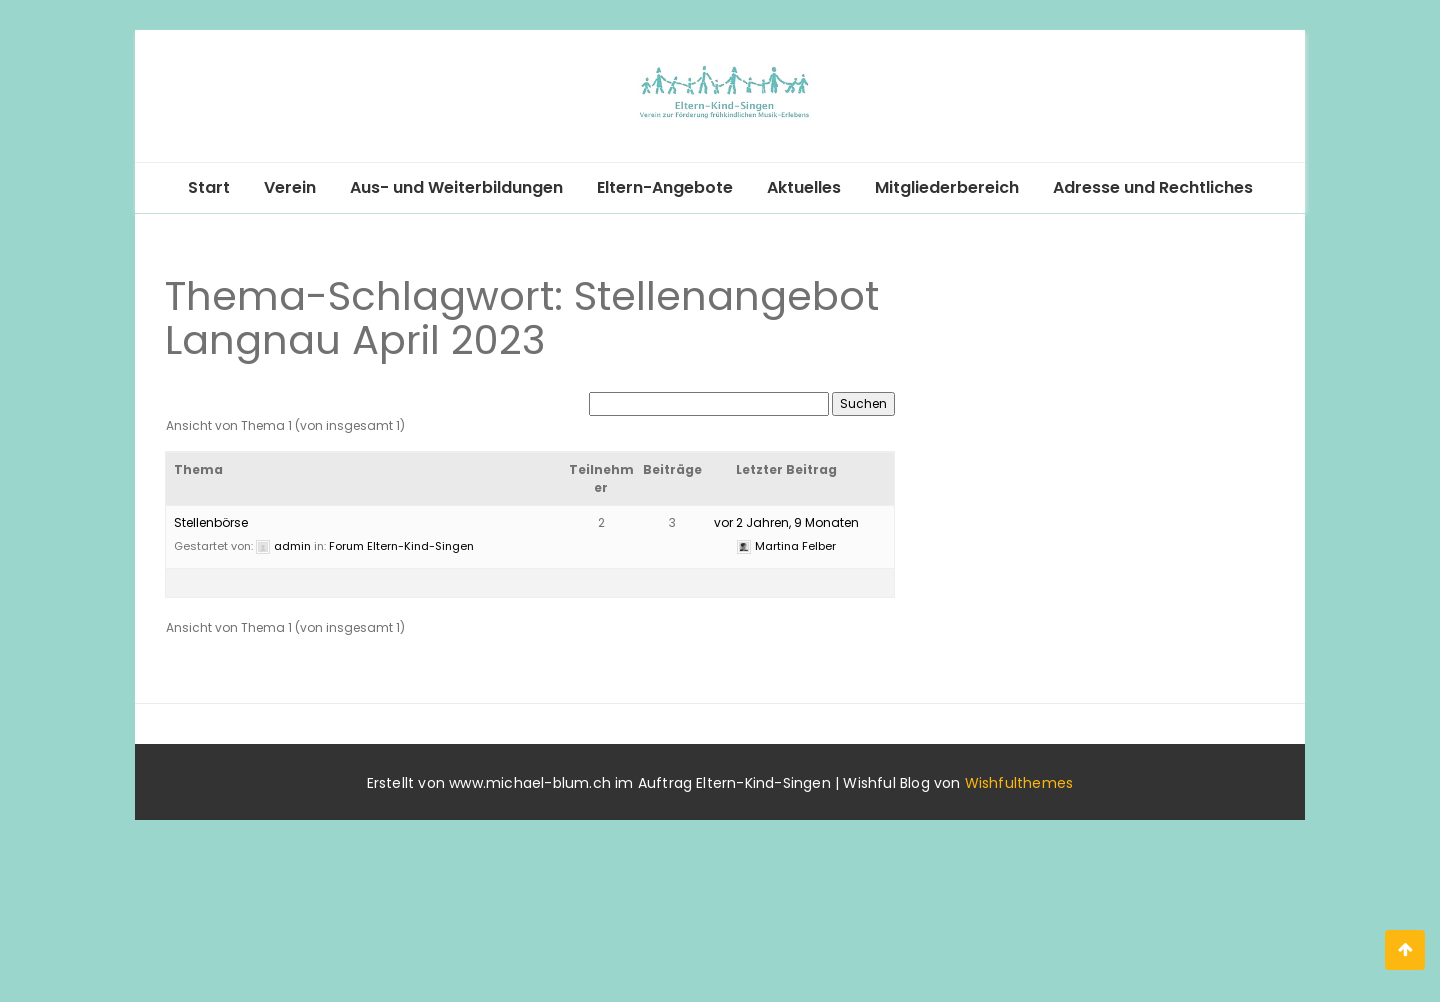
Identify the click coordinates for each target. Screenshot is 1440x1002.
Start (209, 187)
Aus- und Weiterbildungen (456, 187)
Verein (290, 187)
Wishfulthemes (1019, 783)
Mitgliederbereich (947, 187)
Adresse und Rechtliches (1153, 187)
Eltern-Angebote (665, 187)
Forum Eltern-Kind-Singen (401, 546)
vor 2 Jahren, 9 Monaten (786, 522)
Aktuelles (804, 187)
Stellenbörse (211, 522)
